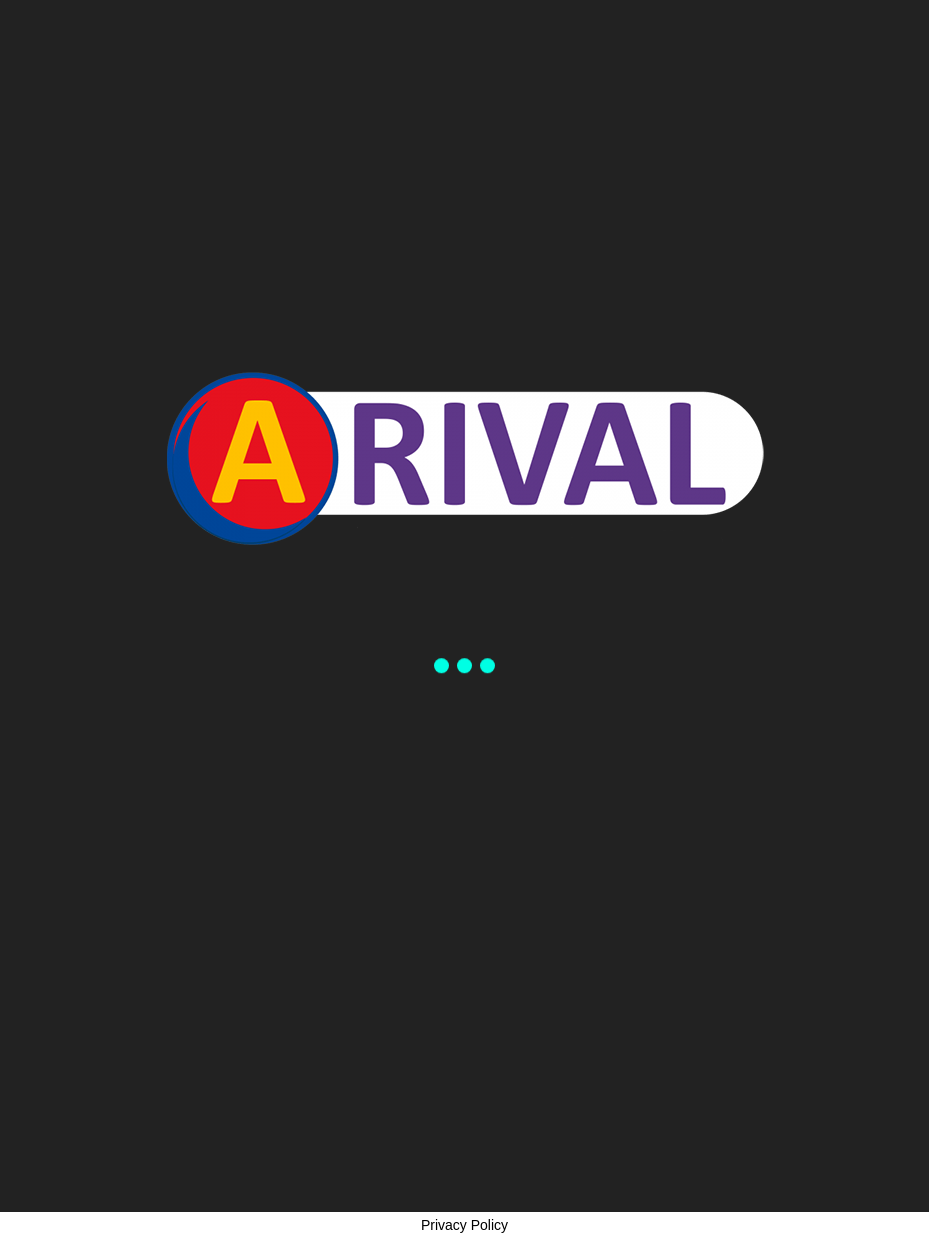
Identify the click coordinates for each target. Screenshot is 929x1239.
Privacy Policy (464, 1225)
